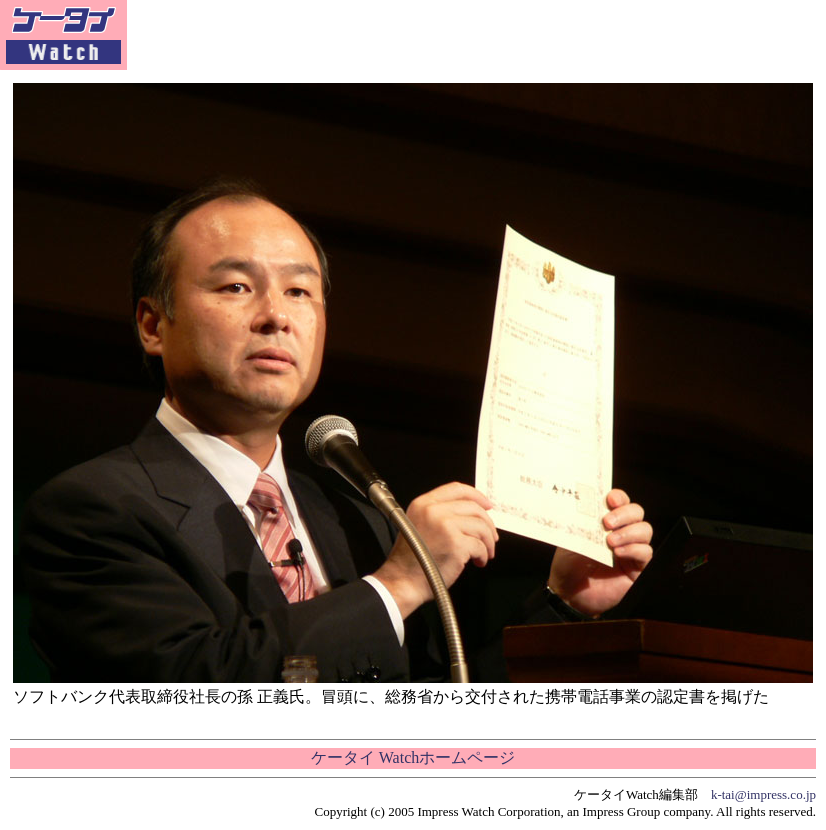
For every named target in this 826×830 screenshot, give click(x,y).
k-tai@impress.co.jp (763, 794)
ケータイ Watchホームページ (413, 757)
